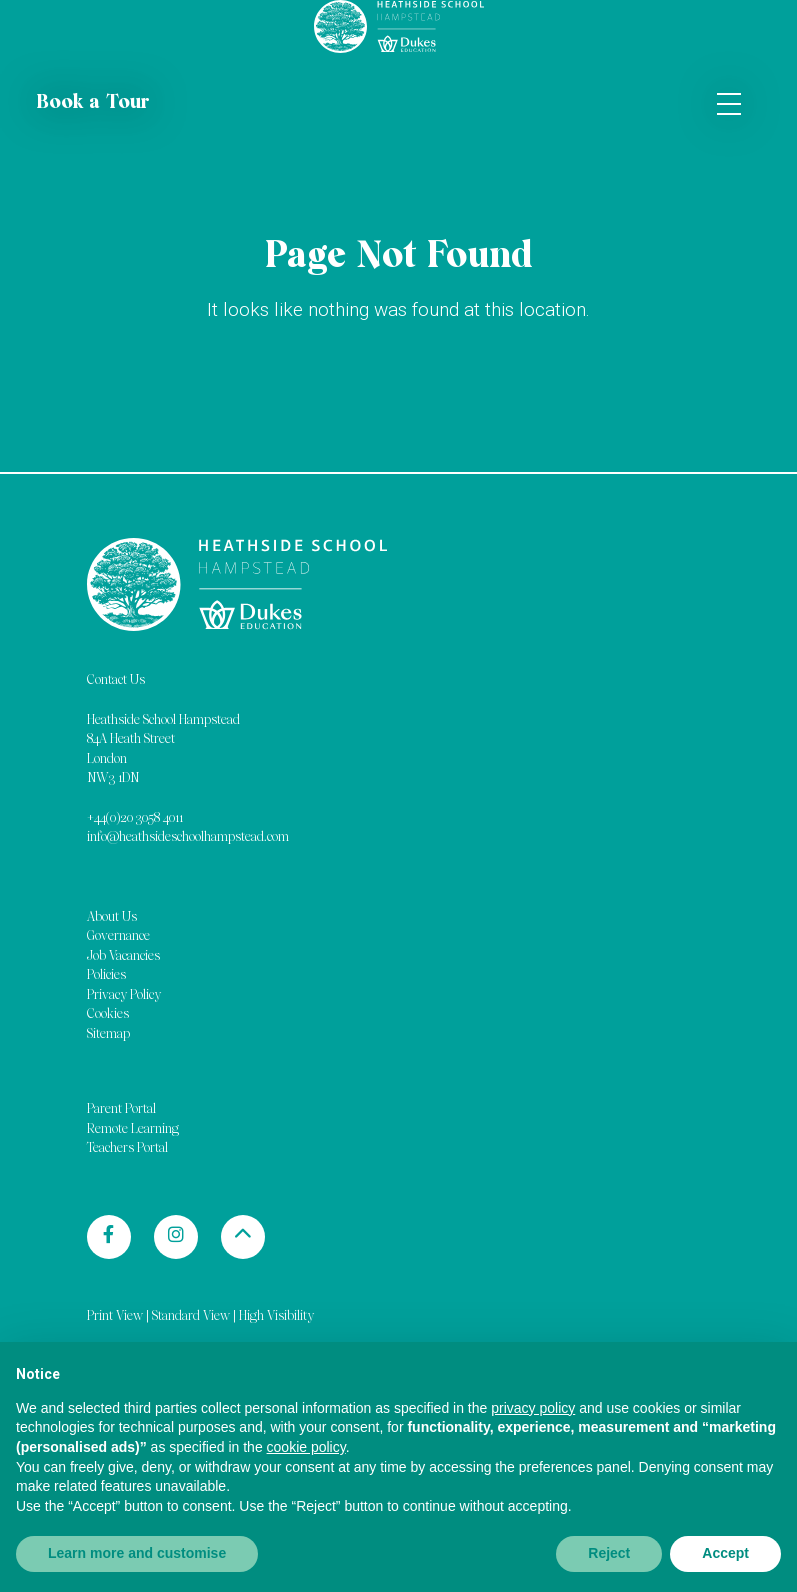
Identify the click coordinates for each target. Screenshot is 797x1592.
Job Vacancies (123, 956)
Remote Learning (133, 1129)
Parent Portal (121, 1109)
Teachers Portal (127, 1148)
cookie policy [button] (306, 1447)
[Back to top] (243, 1237)
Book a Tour (93, 103)
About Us (112, 917)
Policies (106, 975)
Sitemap (108, 1034)
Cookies (108, 1014)
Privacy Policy (124, 995)
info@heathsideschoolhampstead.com (188, 837)
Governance (118, 936)
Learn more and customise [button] (137, 1553)
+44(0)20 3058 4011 (135, 818)
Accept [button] (725, 1553)
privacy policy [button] (533, 1408)
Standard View (191, 1316)
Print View (115, 1316)
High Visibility (276, 1316)
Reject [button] (609, 1553)
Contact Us (116, 680)
